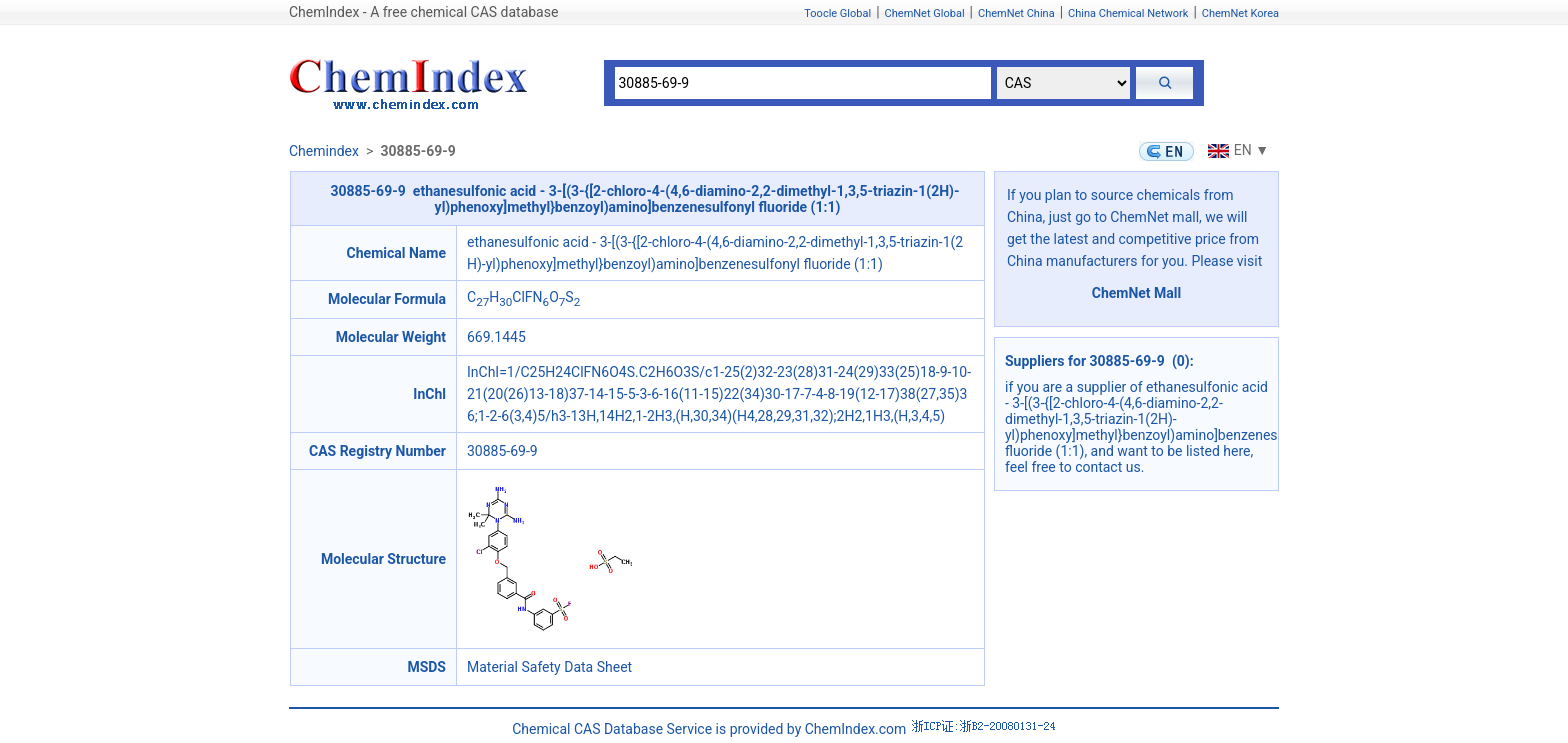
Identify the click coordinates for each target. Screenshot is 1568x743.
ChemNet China (1016, 13)
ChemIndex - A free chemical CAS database (423, 12)
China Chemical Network (1128, 13)
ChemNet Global (925, 13)
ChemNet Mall (1137, 293)
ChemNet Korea (1240, 13)
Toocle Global (837, 13)
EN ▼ (1236, 150)
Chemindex (324, 151)
